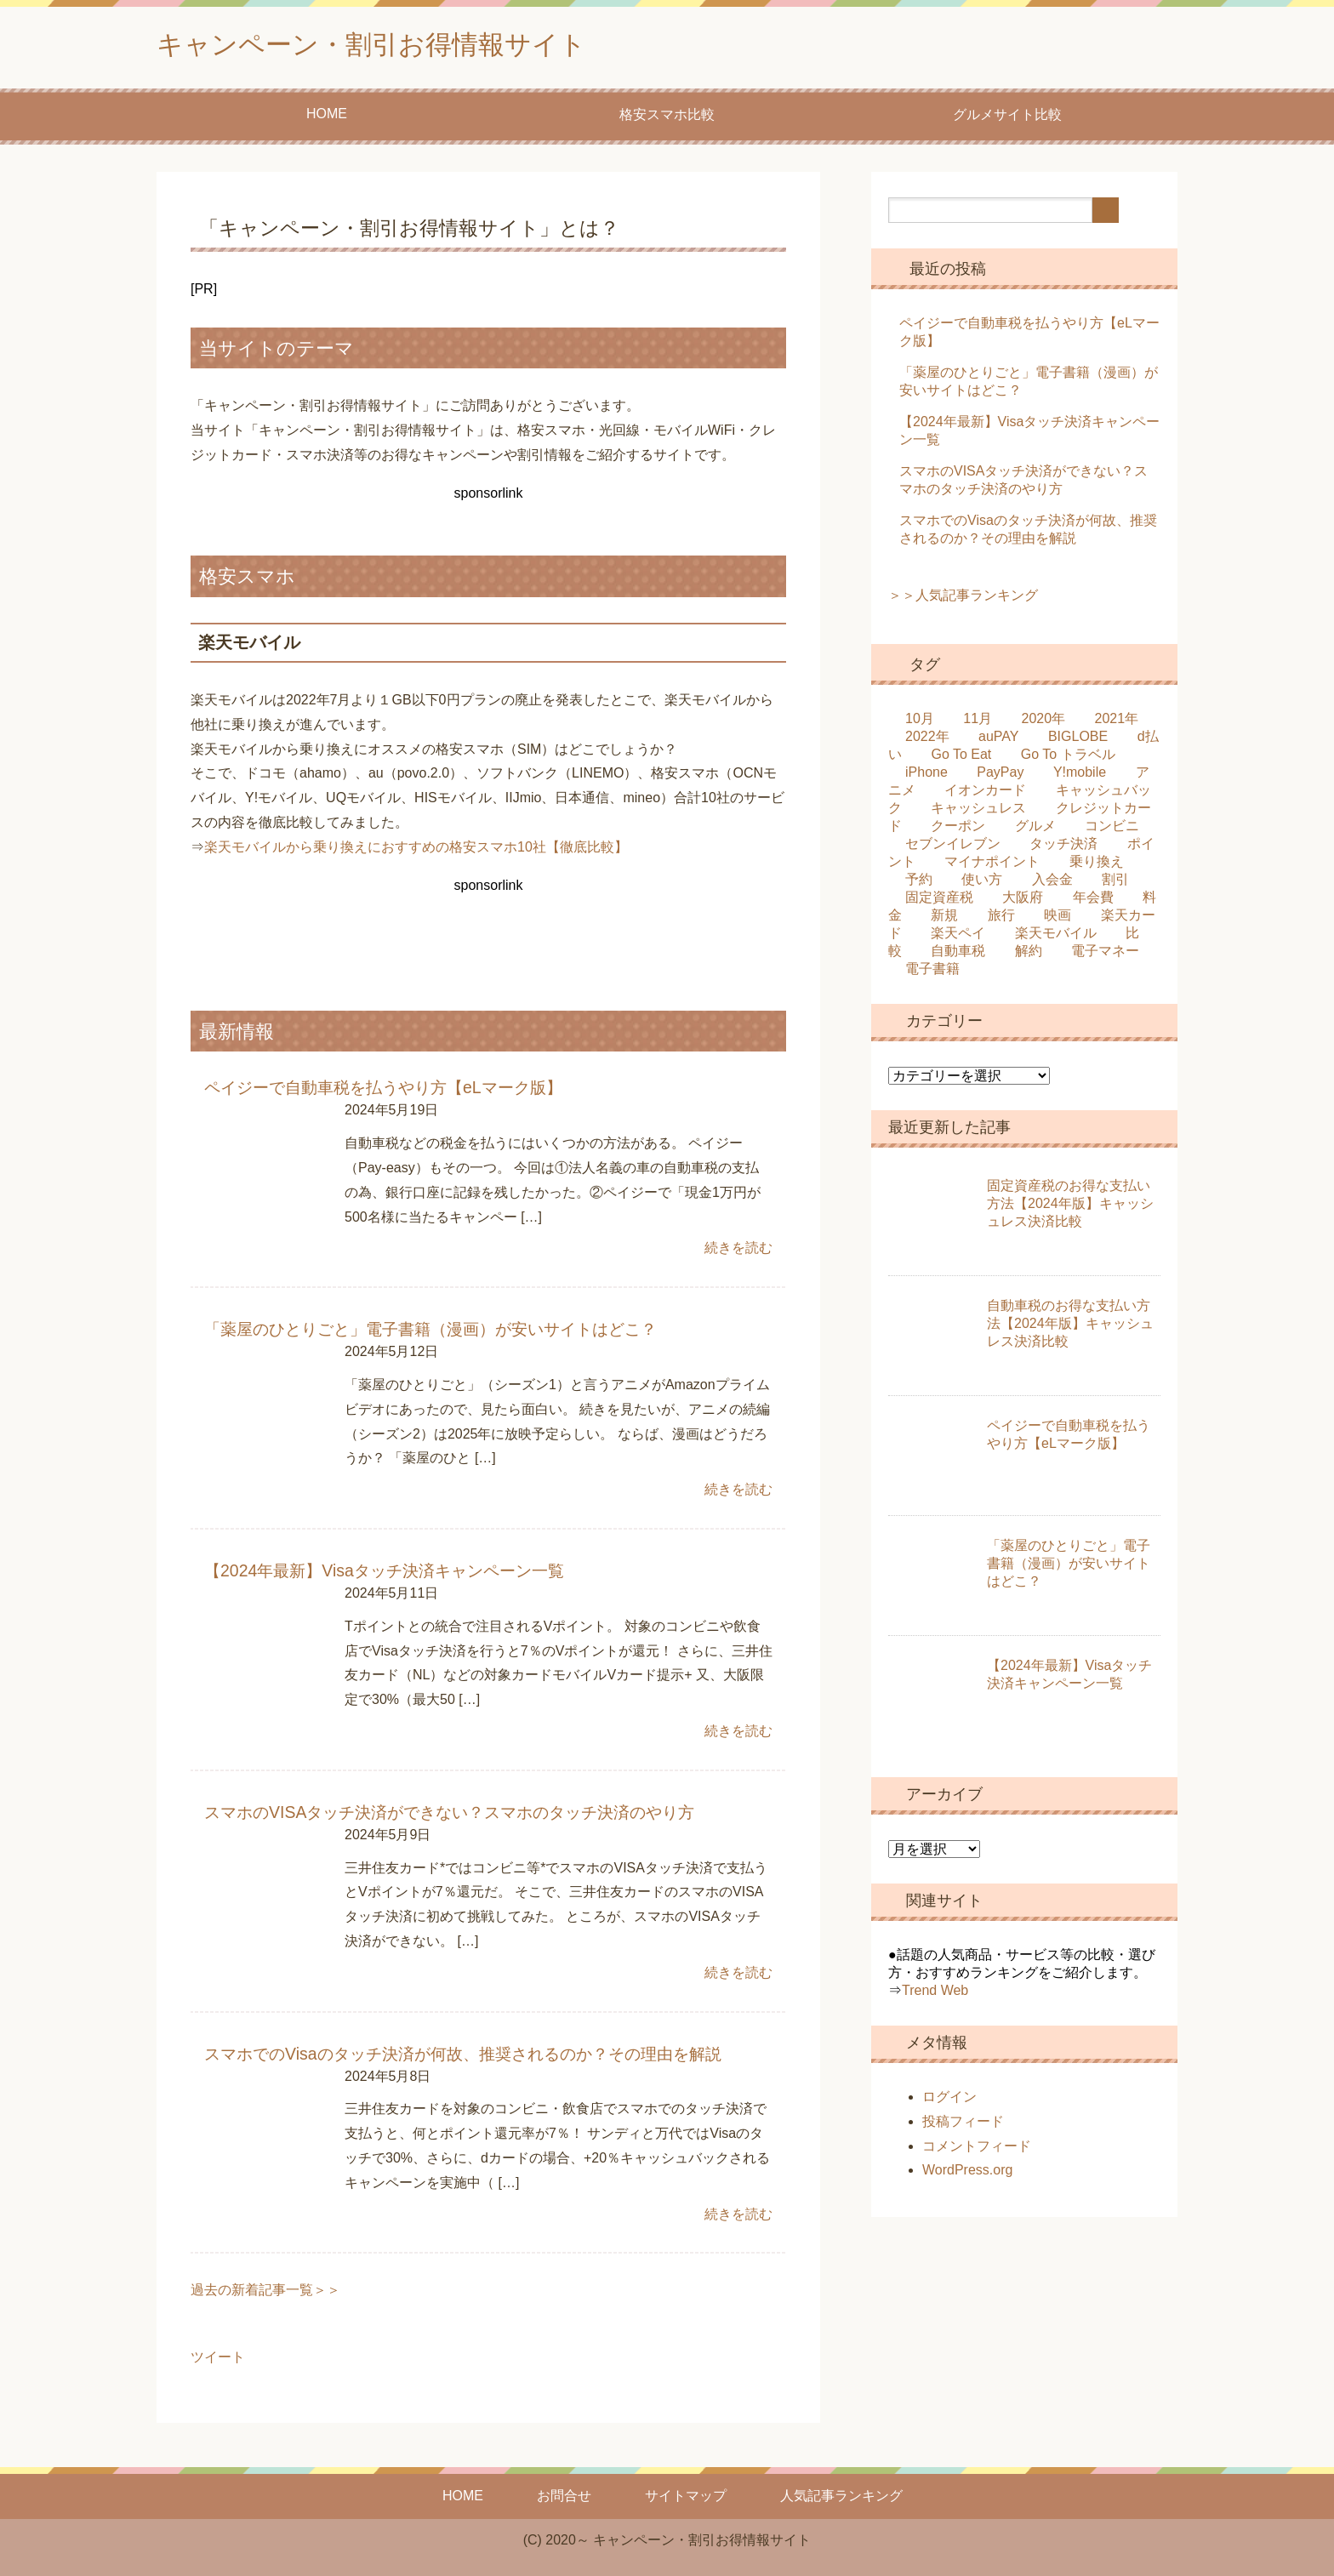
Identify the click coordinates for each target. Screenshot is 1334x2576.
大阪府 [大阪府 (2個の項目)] (1022, 901)
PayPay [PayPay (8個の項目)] (1000, 776)
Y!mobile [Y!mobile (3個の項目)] (1079, 776)
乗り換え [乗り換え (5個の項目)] (1096, 865)
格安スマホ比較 (667, 118)
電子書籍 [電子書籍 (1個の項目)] (932, 973)
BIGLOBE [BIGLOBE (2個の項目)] (1078, 740)
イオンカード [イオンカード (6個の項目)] (985, 794)
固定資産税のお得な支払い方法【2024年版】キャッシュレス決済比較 (1070, 1208)
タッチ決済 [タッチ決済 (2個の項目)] (1063, 848)
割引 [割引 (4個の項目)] (1115, 883)
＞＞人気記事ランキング (963, 599)
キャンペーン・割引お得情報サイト (405, 45)
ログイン (949, 2101)
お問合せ (564, 2495)
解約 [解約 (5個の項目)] (1028, 955)
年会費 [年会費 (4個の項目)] (1093, 901)
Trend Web (935, 1994)
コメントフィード (976, 2150)
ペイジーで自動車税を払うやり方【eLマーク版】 (383, 1091)
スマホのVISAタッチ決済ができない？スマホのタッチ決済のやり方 (449, 1813)
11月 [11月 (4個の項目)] (977, 722)
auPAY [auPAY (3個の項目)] (998, 740)
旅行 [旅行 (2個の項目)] (1001, 919)
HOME (326, 118)
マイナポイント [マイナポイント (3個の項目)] (992, 865)
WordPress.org (967, 2174)
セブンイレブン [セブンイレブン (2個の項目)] (952, 848)
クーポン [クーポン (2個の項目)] (958, 830)
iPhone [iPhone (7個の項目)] (926, 776)
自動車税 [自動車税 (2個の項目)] (958, 955)
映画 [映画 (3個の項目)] (1057, 919)
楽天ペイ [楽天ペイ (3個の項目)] (958, 937)
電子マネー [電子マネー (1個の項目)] (1105, 955)
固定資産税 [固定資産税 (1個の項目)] (939, 901)
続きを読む (738, 1251)
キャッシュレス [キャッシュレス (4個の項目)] (978, 812)
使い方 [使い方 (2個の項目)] (981, 883)
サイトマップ (686, 2495)
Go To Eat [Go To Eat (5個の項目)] (961, 758)
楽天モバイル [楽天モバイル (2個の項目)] (1056, 937)
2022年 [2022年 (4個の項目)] (927, 740)
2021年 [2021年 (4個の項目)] (1117, 722)
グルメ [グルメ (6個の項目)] (1035, 830)
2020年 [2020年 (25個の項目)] (1044, 722)
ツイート (218, 2357)
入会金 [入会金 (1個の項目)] (1052, 883)
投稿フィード (963, 2125)
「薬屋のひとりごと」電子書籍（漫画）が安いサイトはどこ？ (430, 1332)
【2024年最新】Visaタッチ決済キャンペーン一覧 (383, 1573)
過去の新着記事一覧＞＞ (265, 2289)
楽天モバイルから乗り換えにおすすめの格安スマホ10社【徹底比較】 (416, 851)
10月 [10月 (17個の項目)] (919, 722)
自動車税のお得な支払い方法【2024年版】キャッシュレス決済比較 (1070, 1327)
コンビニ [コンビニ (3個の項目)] (1112, 830)
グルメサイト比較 (1007, 118)
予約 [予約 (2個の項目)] (918, 883)
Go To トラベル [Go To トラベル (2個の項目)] (1068, 758)
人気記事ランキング (841, 2495)
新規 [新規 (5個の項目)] (944, 919)
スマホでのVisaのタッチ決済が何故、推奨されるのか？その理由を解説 (462, 2054)
